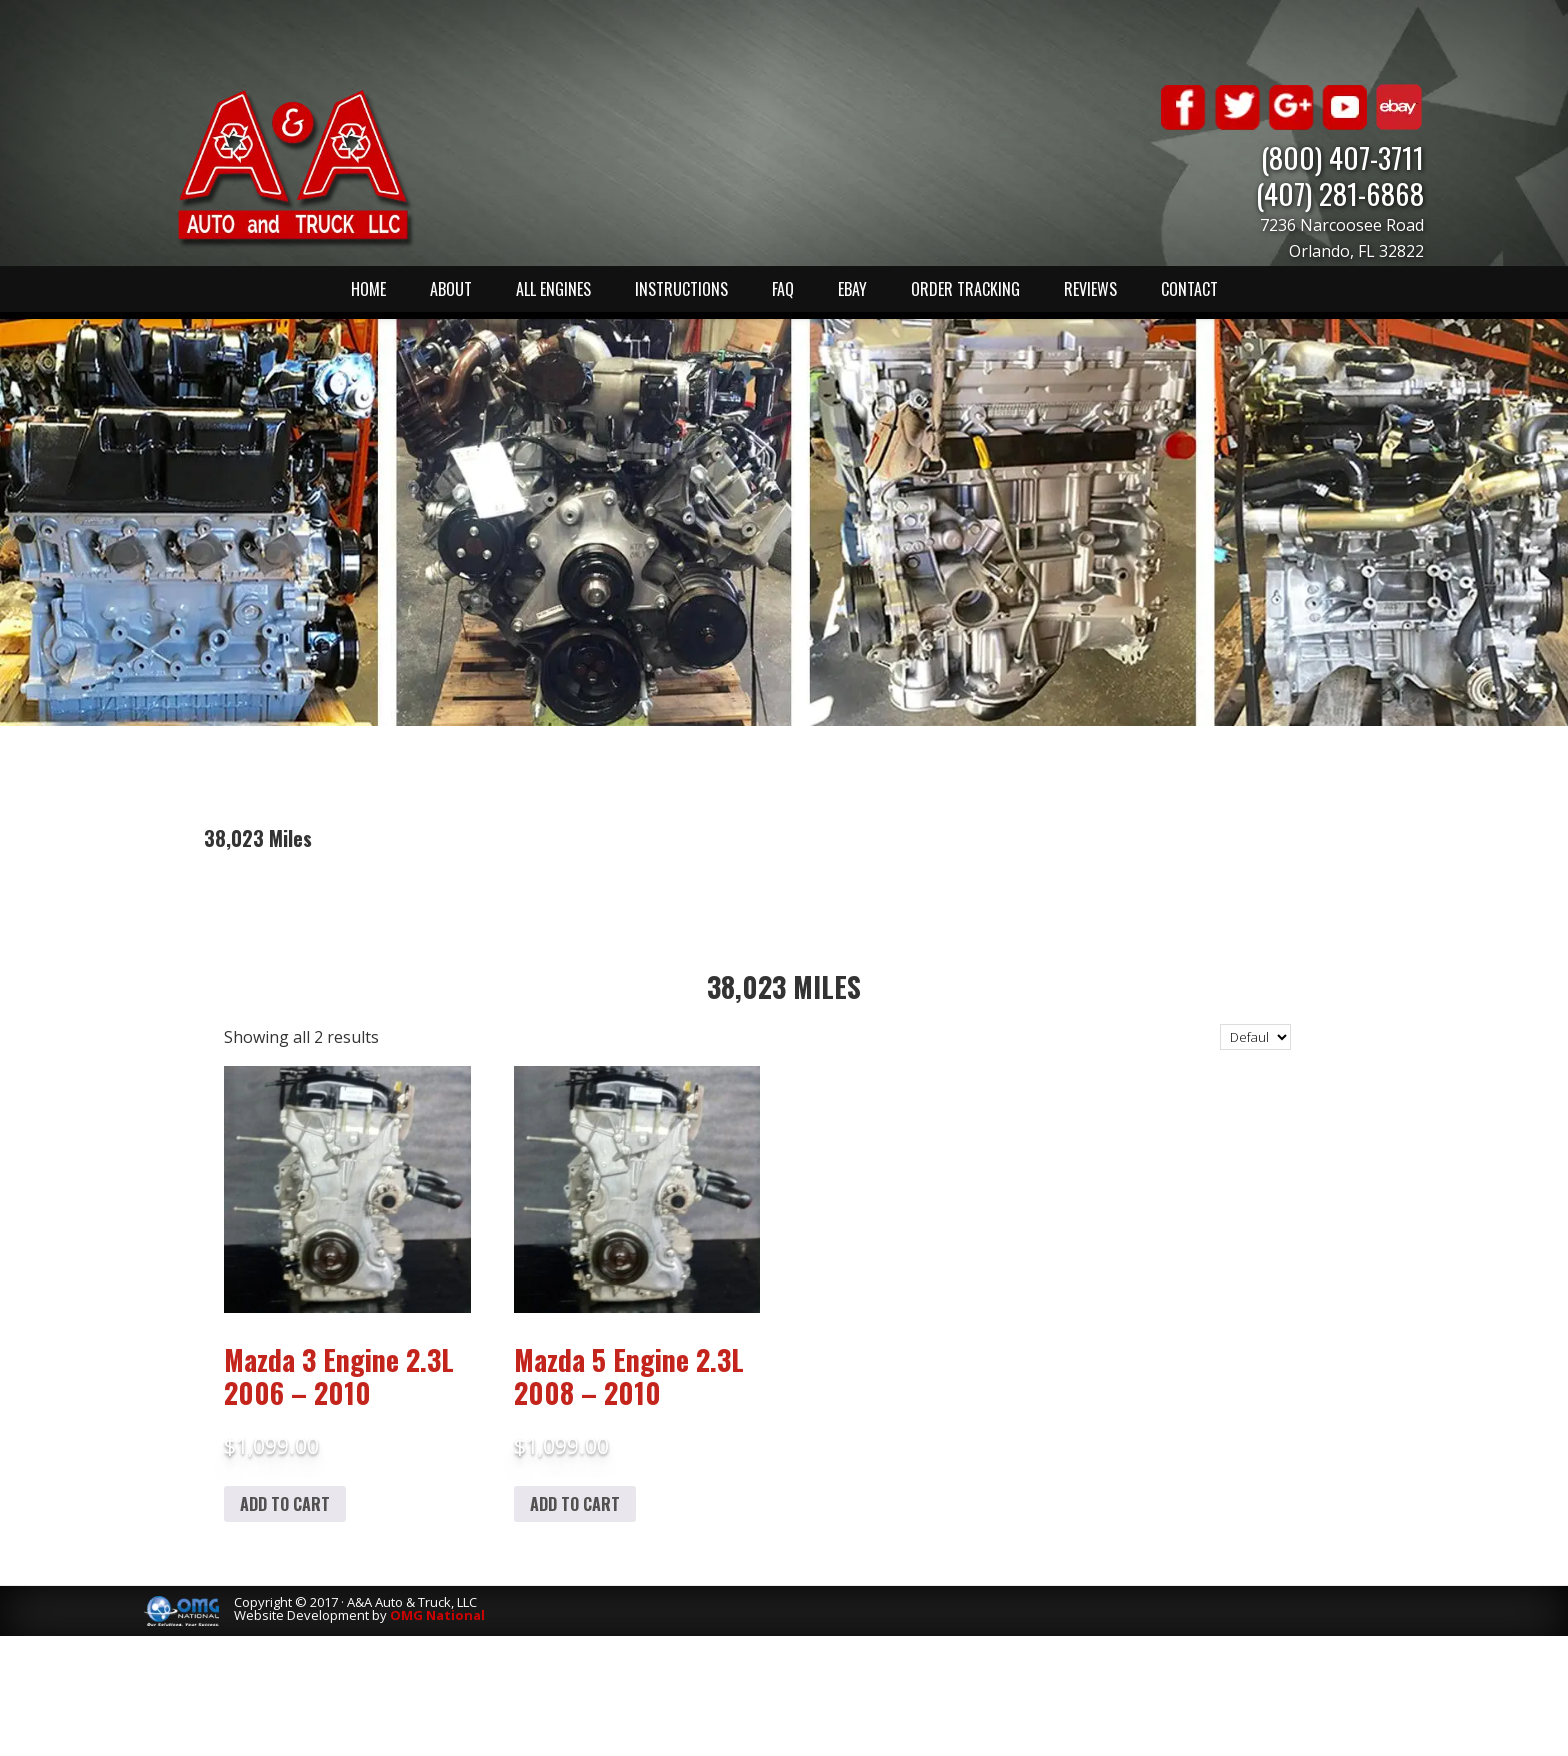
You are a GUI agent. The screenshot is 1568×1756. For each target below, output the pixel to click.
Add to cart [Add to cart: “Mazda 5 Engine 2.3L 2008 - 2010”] (575, 1504)
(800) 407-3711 (1342, 156)
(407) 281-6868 (1340, 192)
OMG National (437, 1615)
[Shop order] (1255, 1037)
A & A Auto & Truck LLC (294, 167)
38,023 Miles (784, 986)
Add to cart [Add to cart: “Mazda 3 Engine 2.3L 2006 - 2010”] (285, 1504)
